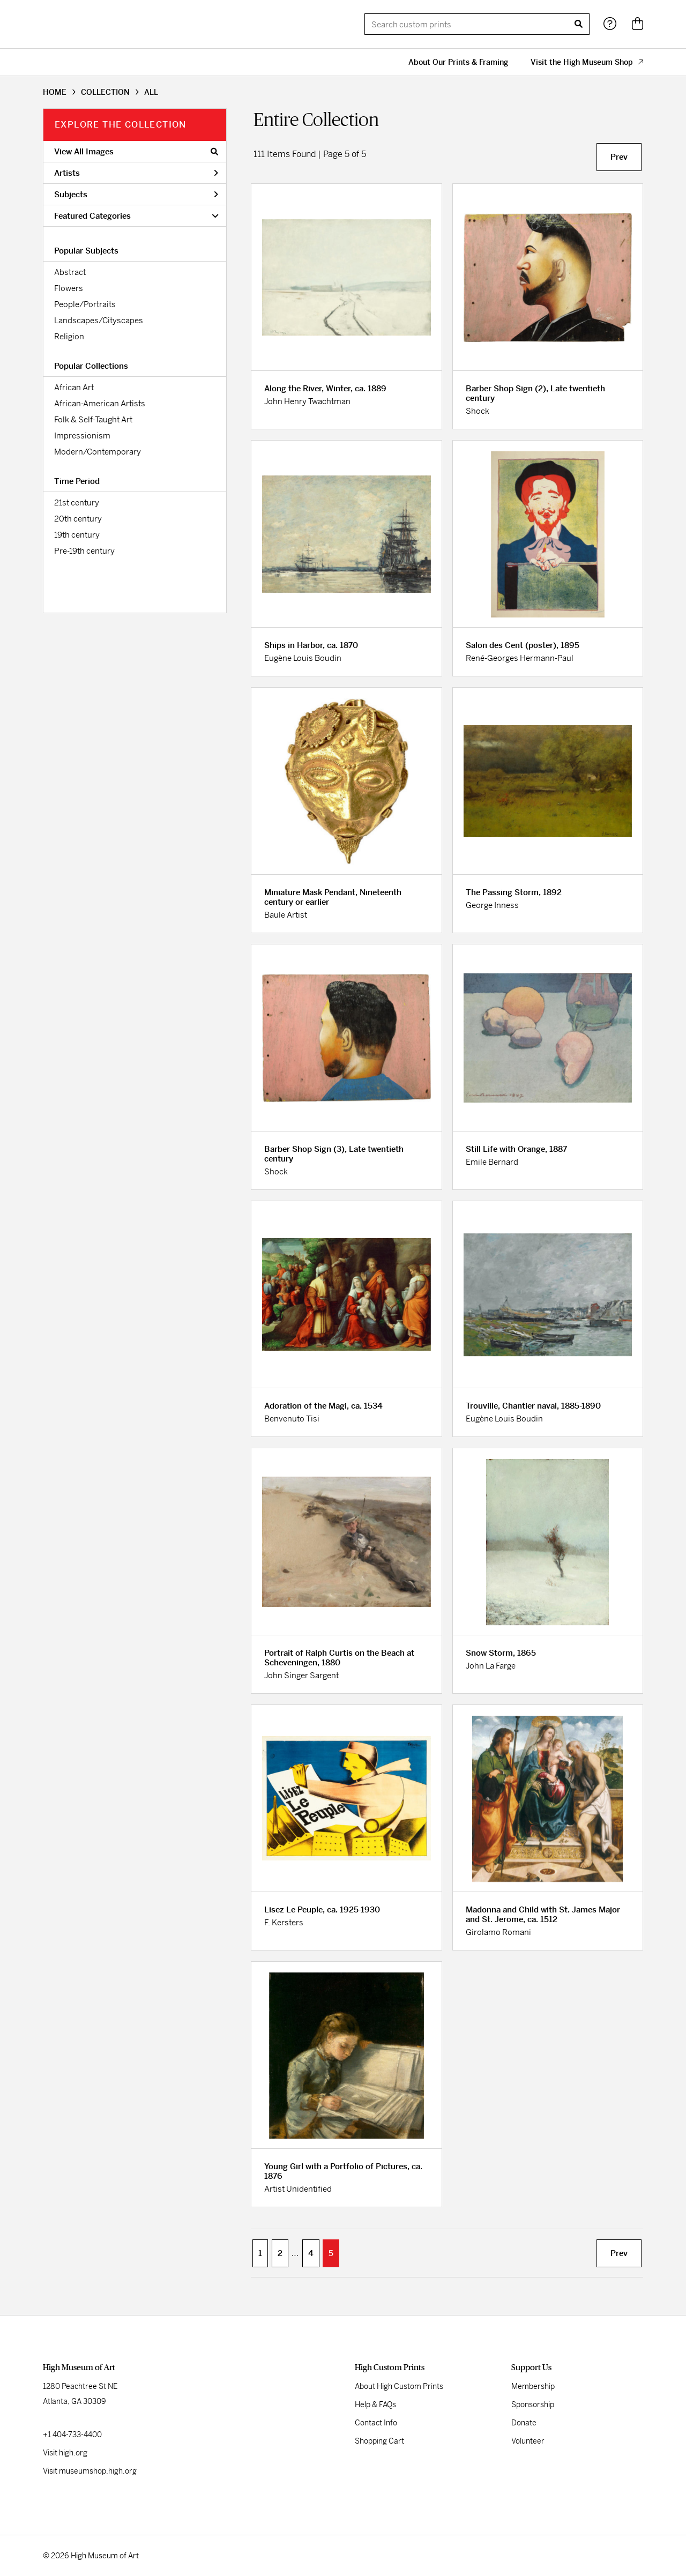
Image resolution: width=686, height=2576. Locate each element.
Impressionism (82, 435)
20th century (78, 518)
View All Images (136, 151)
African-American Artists (99, 403)
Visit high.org (65, 2453)
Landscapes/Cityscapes (98, 320)
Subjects (136, 194)
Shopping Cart (379, 2441)
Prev (619, 157)
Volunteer (528, 2441)
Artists (136, 173)
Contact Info (376, 2423)
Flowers (68, 288)
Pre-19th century (84, 551)
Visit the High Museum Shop (587, 62)
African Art (74, 387)
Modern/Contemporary (97, 451)
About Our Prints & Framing (458, 62)
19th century (77, 535)
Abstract (70, 272)
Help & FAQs (375, 2404)
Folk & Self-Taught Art (93, 419)
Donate (523, 2423)
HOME (54, 92)
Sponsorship (532, 2404)
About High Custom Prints (399, 2386)
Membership (533, 2386)
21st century (76, 502)
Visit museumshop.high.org (90, 2471)
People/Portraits (85, 304)
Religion (69, 336)
